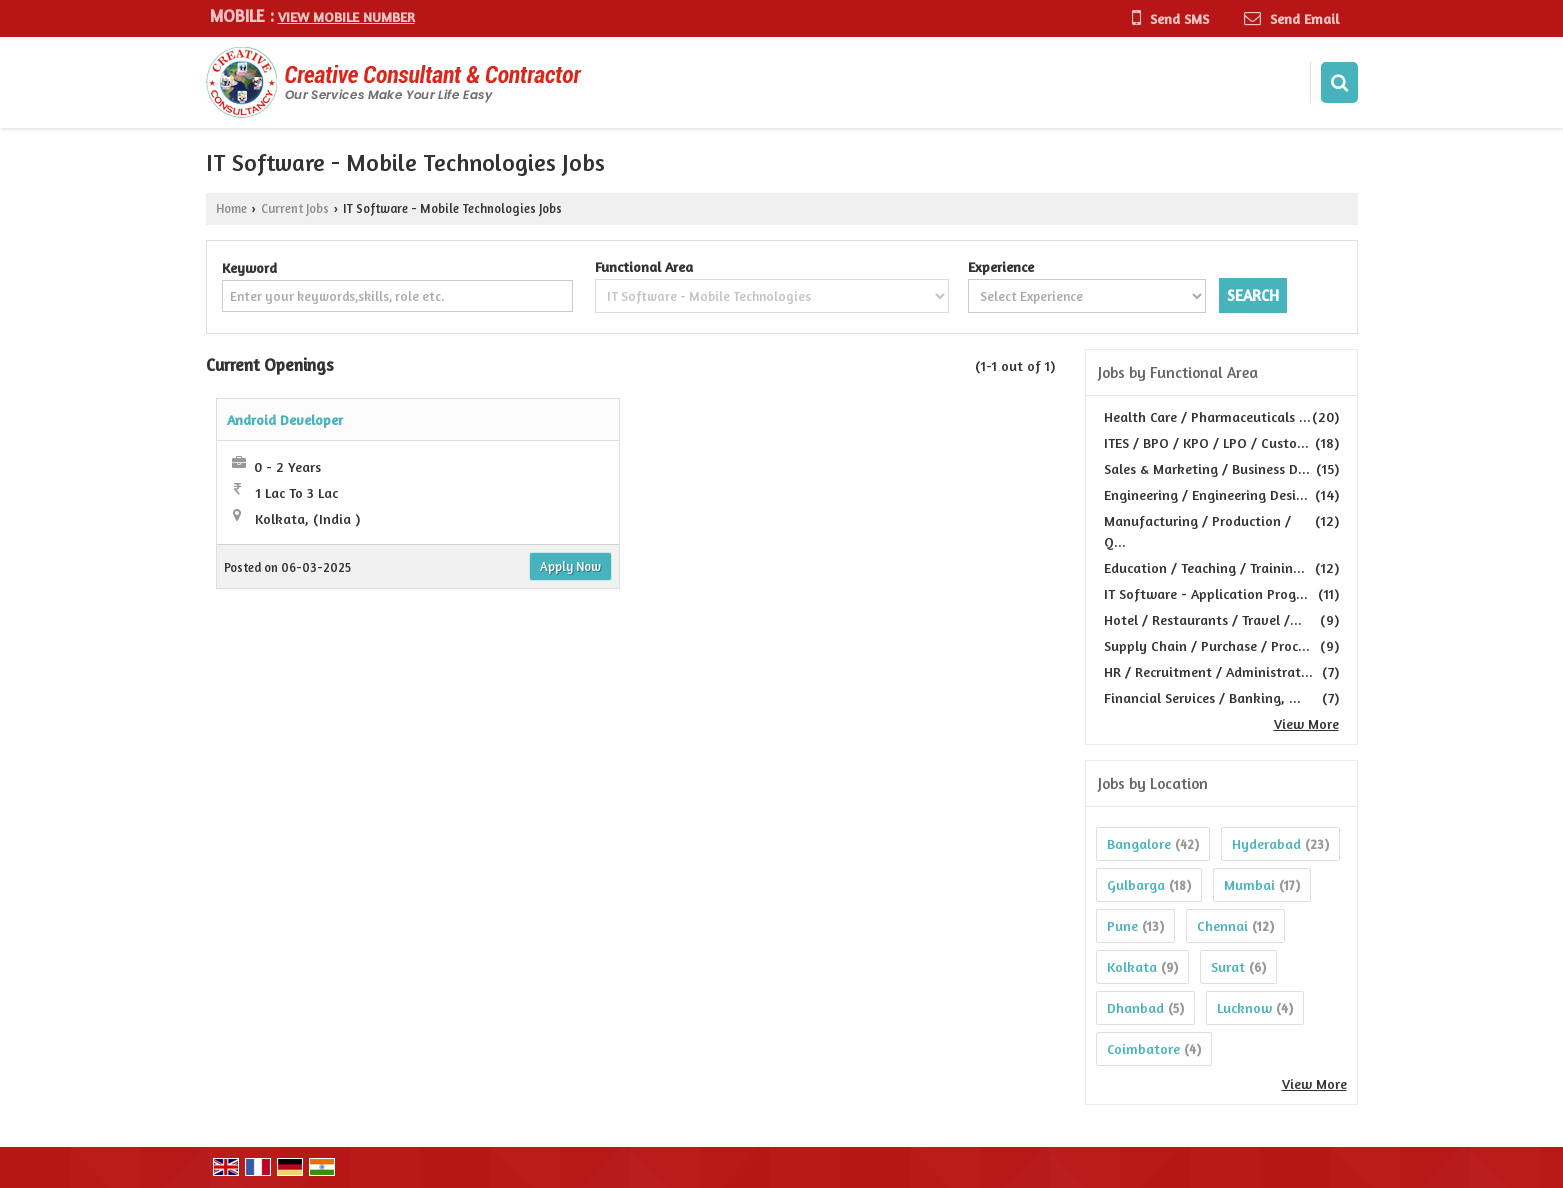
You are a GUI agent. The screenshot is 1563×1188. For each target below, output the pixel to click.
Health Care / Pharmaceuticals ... (1207, 416)
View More (1306, 723)
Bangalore (1139, 843)
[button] (346, 16)
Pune (1122, 925)
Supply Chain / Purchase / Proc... (1207, 645)
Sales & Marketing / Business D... (1207, 468)
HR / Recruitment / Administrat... (1208, 671)
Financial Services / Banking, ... (1202, 697)
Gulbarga (1136, 884)
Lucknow (1244, 1007)
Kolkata (1132, 966)
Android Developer (285, 419)
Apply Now (570, 566)
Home (231, 208)
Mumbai (1249, 884)
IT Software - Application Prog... (1206, 593)
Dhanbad (1135, 1007)
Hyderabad (1266, 843)
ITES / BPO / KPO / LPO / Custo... (1206, 442)
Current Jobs (295, 208)
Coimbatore (1143, 1048)
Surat (1228, 966)
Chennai (1222, 925)
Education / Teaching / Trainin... (1204, 567)
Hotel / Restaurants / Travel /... (1203, 619)
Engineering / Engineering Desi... (1206, 494)
